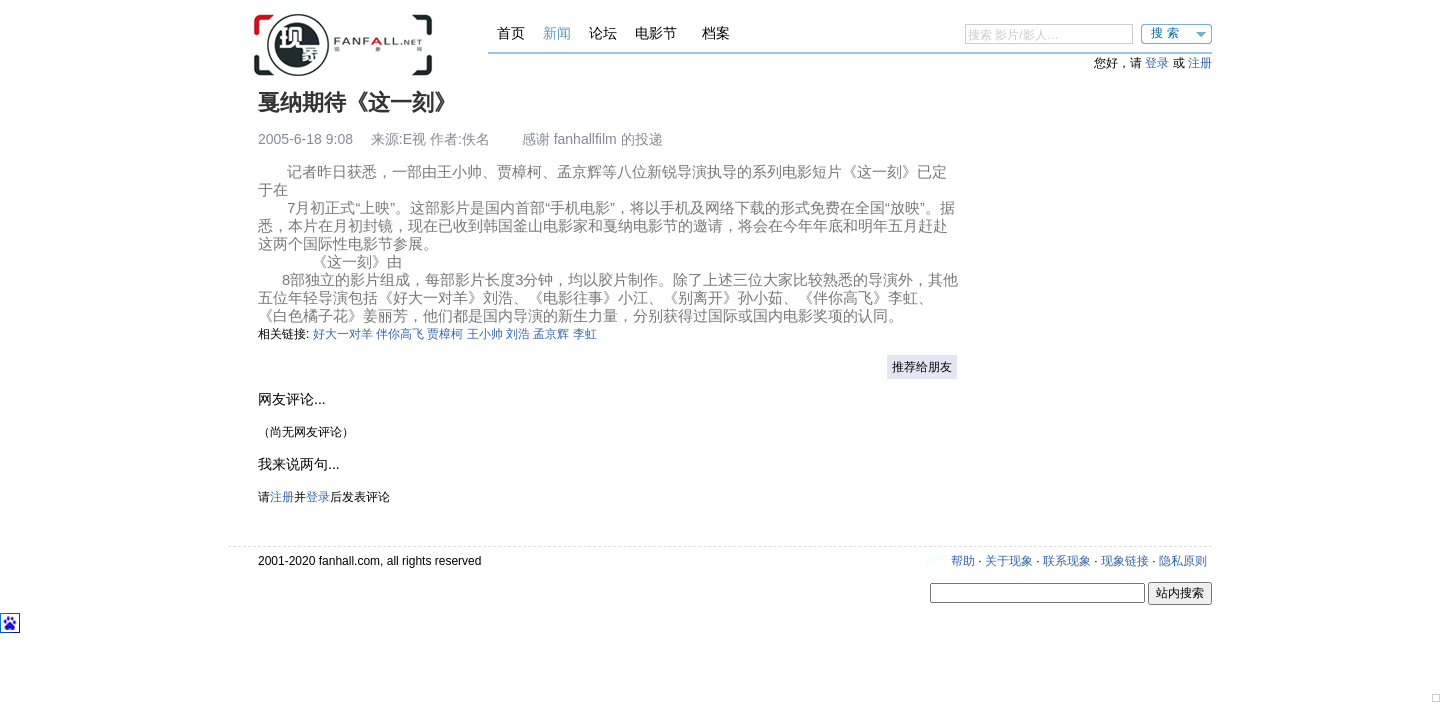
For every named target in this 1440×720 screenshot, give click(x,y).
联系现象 (1067, 561)
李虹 (585, 334)
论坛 (603, 33)
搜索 (1167, 33)
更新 (936, 561)
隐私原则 (1183, 561)
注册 (1200, 63)
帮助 (963, 561)
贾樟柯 (445, 334)
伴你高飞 (400, 334)
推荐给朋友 (922, 367)
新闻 (557, 33)
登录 (1157, 63)
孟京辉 (551, 334)
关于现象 (1009, 561)
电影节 (656, 33)
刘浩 (518, 334)
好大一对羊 (343, 334)
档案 (716, 33)
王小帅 (485, 334)
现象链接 (1125, 561)
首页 (511, 33)
